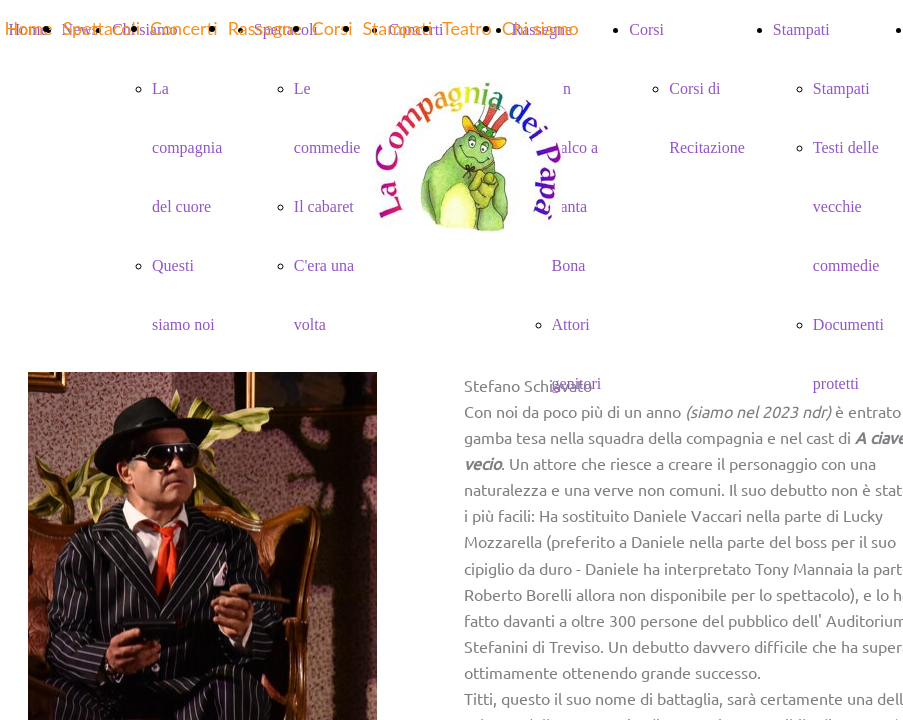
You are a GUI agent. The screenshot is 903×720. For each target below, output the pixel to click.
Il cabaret (324, 206)
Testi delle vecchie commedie (846, 206)
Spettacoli (101, 28)
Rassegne (265, 28)
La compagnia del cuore (187, 147)
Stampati (841, 88)
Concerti (184, 28)
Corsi (332, 28)
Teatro (467, 28)
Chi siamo (540, 28)
